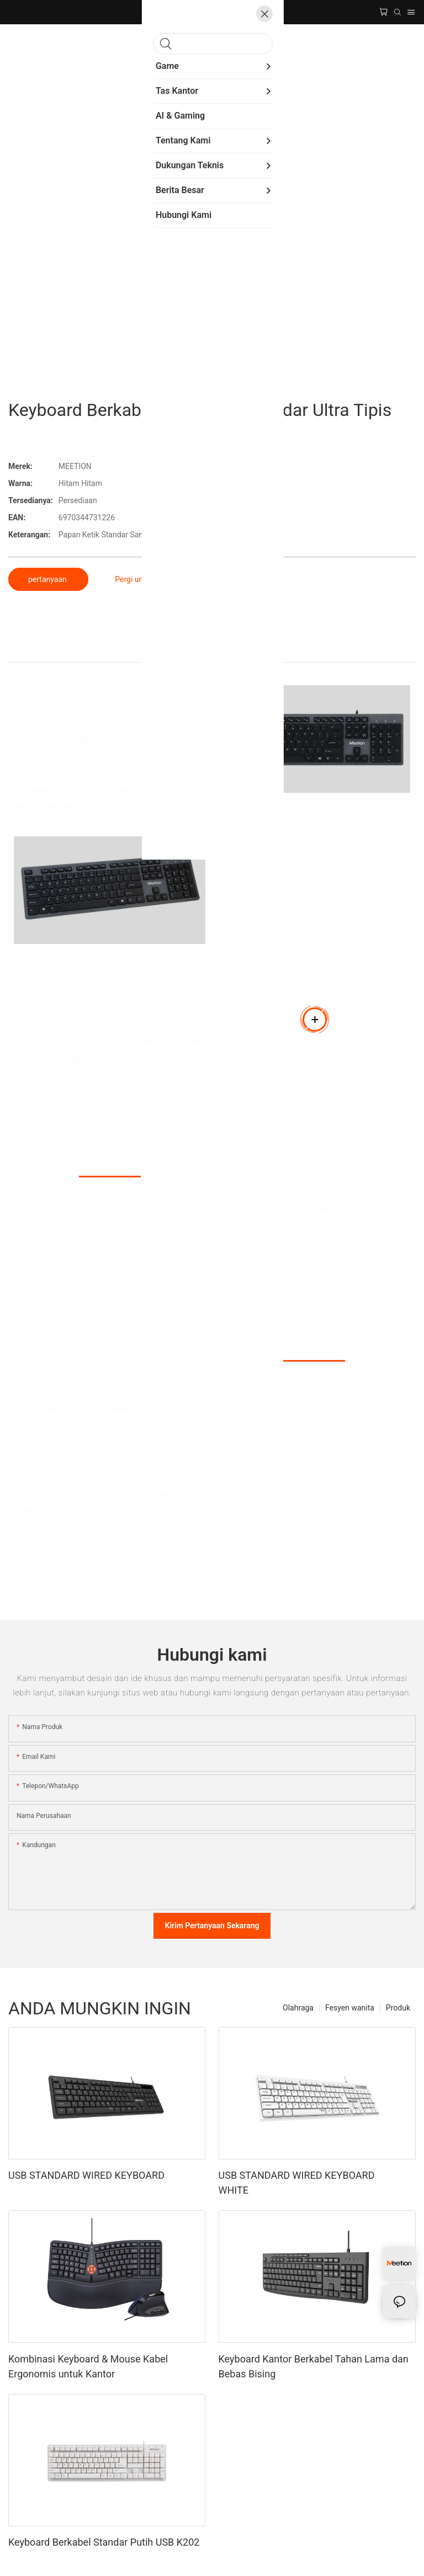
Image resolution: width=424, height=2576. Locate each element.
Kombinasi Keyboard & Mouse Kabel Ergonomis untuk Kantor (88, 2366)
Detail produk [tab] (212, 650)
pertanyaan (48, 579)
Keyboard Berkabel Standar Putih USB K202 (103, 2542)
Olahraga (298, 2007)
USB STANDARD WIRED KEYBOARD (86, 2175)
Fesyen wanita (349, 2007)
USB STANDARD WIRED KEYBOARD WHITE (297, 2182)
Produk (398, 2007)
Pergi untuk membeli (150, 579)
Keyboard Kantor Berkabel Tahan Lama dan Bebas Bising (314, 2366)
